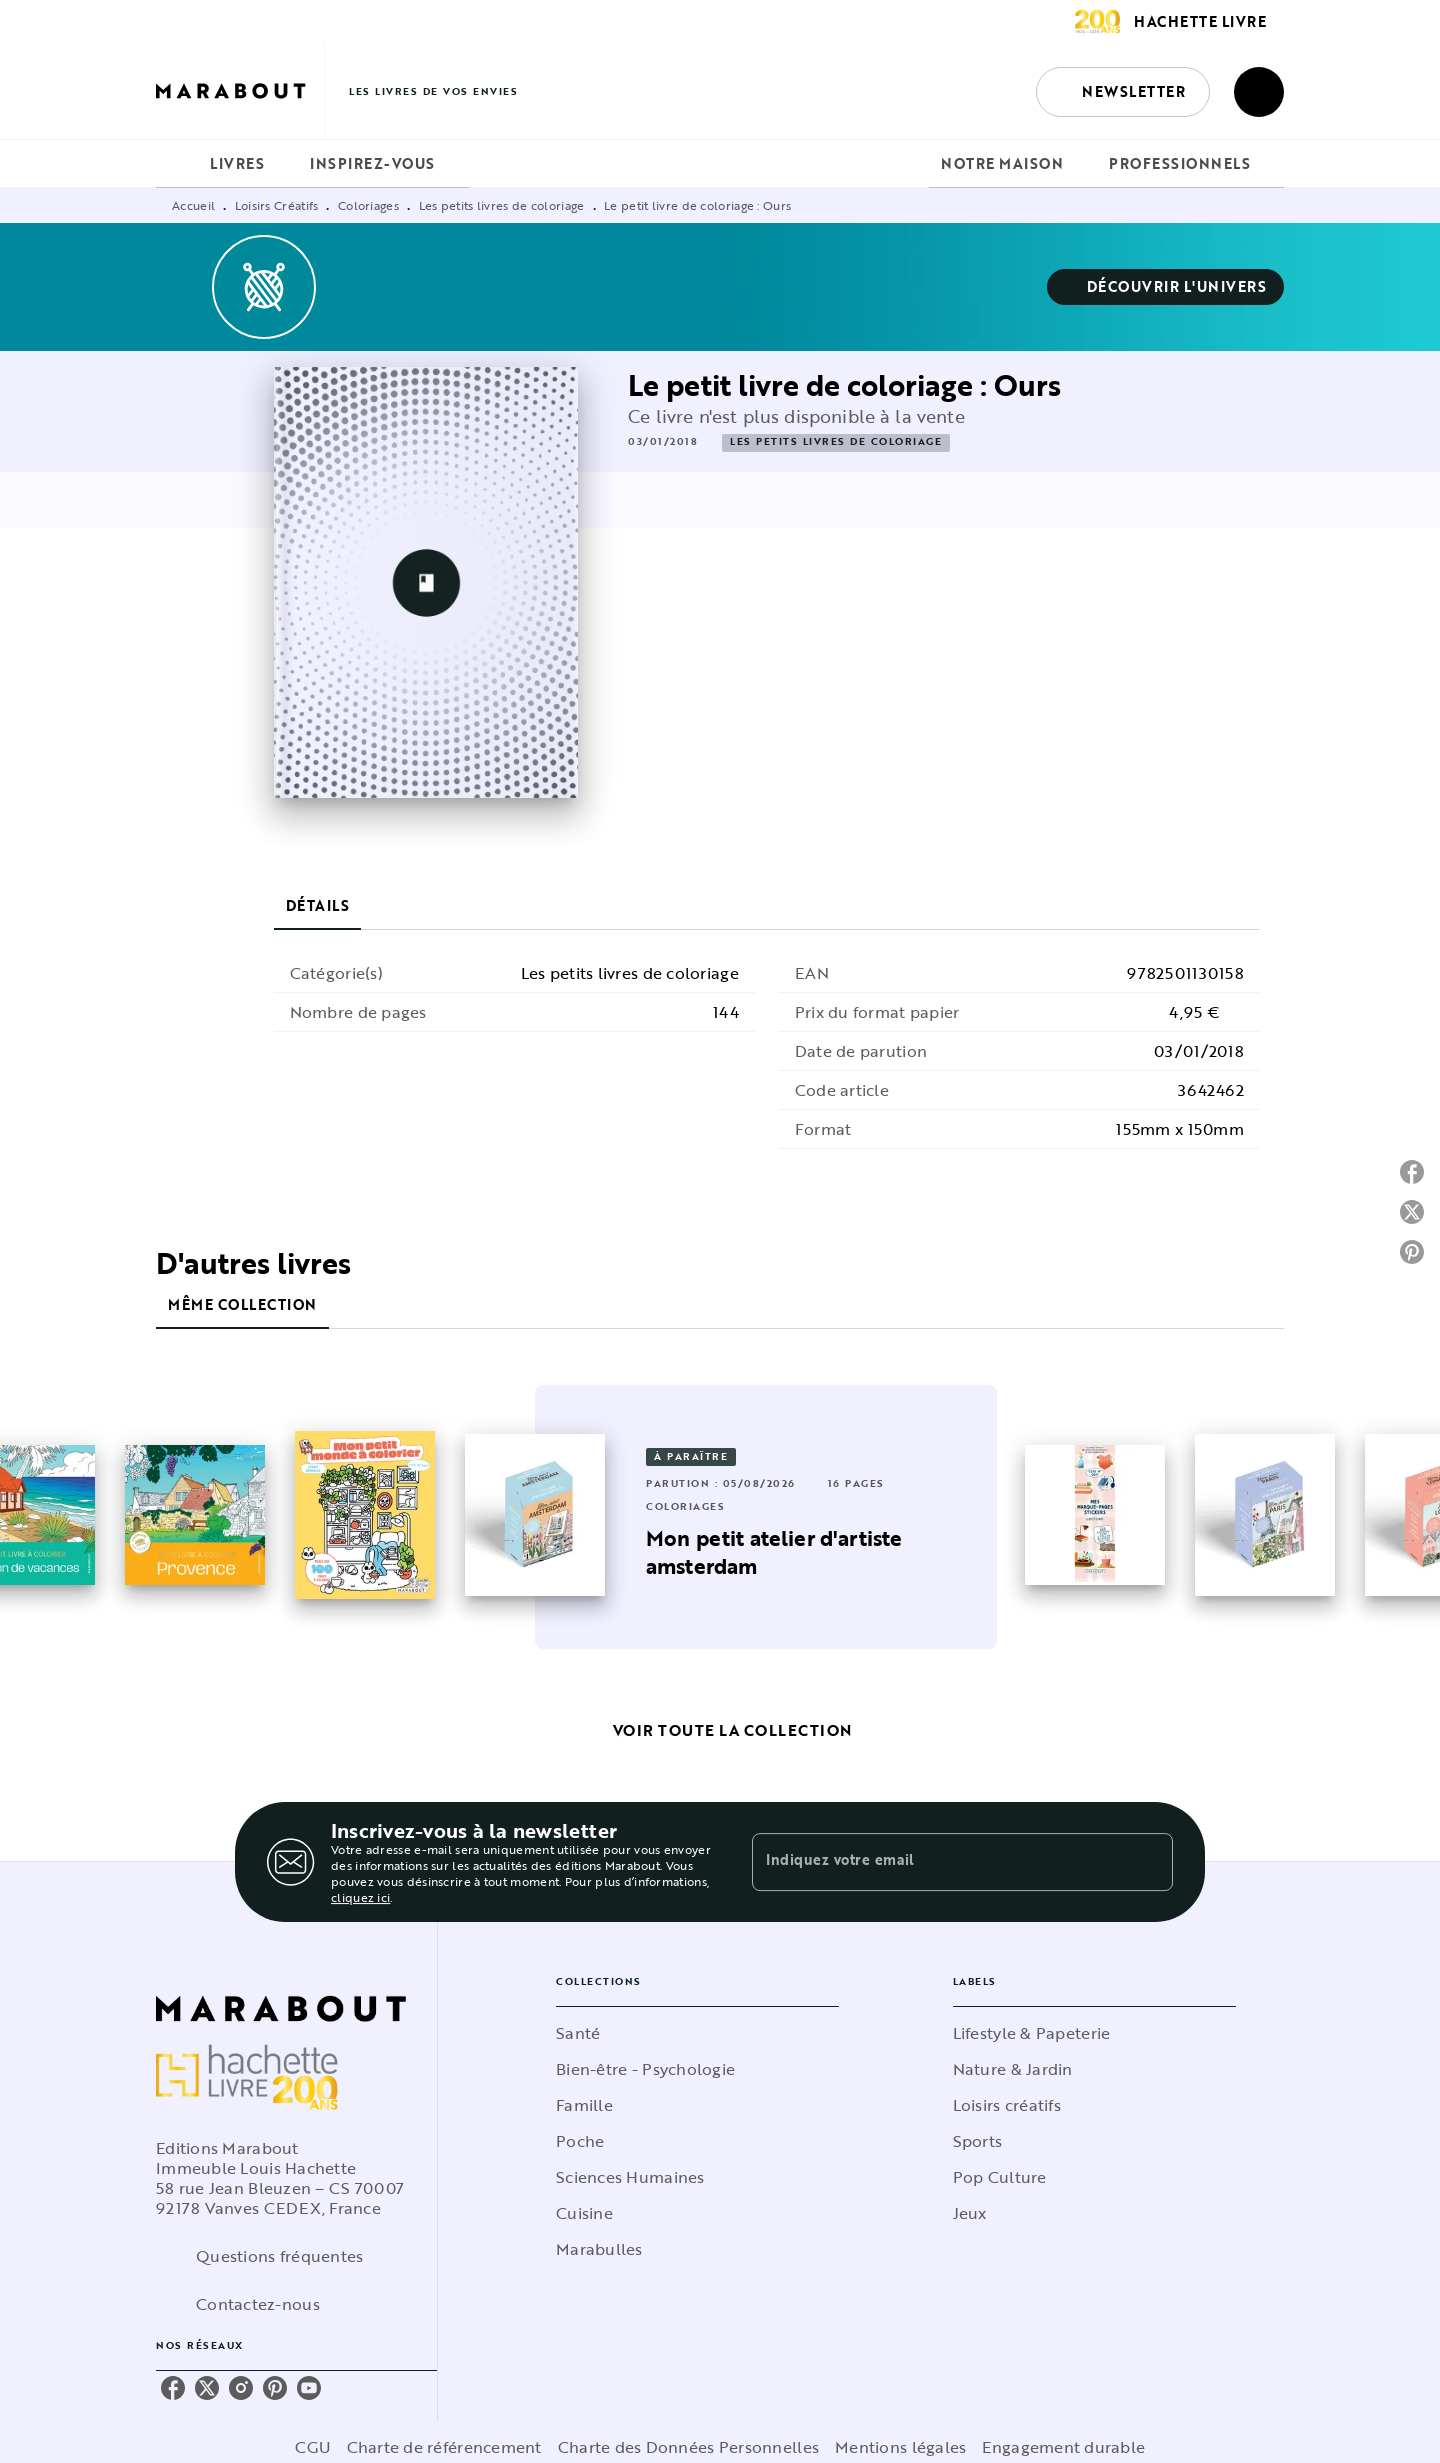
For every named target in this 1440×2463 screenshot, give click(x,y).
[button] (1123, 92)
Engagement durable (1063, 2447)
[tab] (177, 164)
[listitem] (173, 2388)
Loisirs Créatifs (277, 205)
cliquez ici (360, 1897)
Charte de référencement (444, 2447)
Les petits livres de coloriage (502, 205)
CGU (313, 2447)
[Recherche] (1259, 92)
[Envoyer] (1149, 1862)
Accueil (193, 205)
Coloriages (368, 205)
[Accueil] (240, 91)
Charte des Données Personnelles (688, 2447)
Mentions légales (900, 2447)
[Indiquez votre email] (937, 1862)
